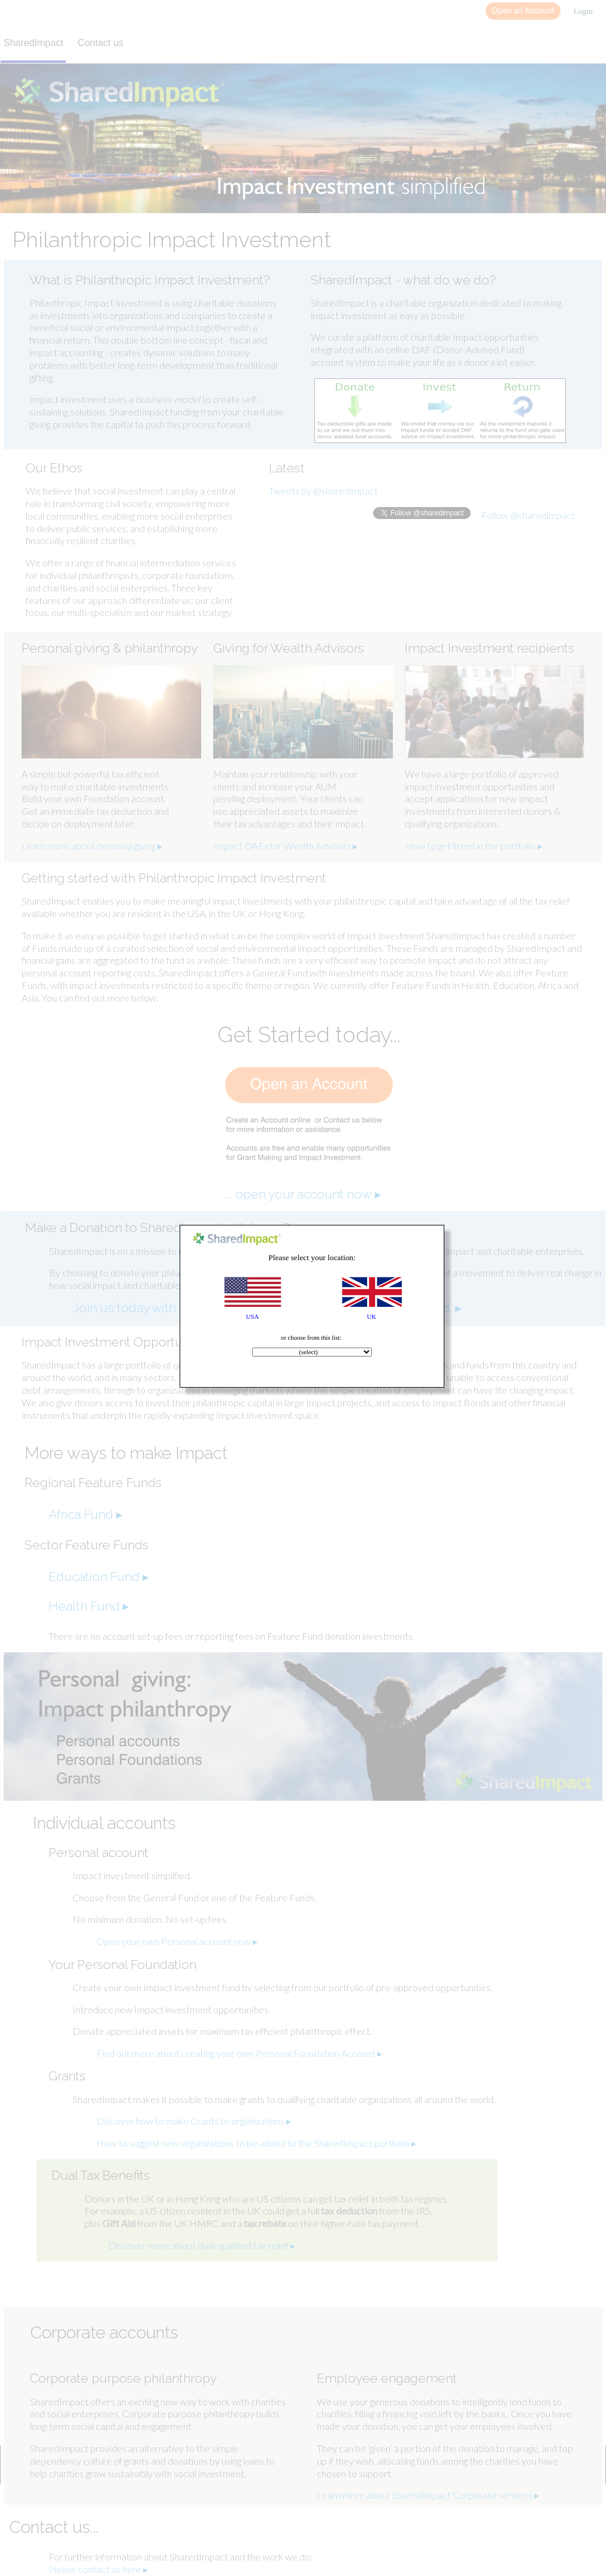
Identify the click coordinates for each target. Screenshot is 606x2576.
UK (371, 1316)
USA (252, 1316)
